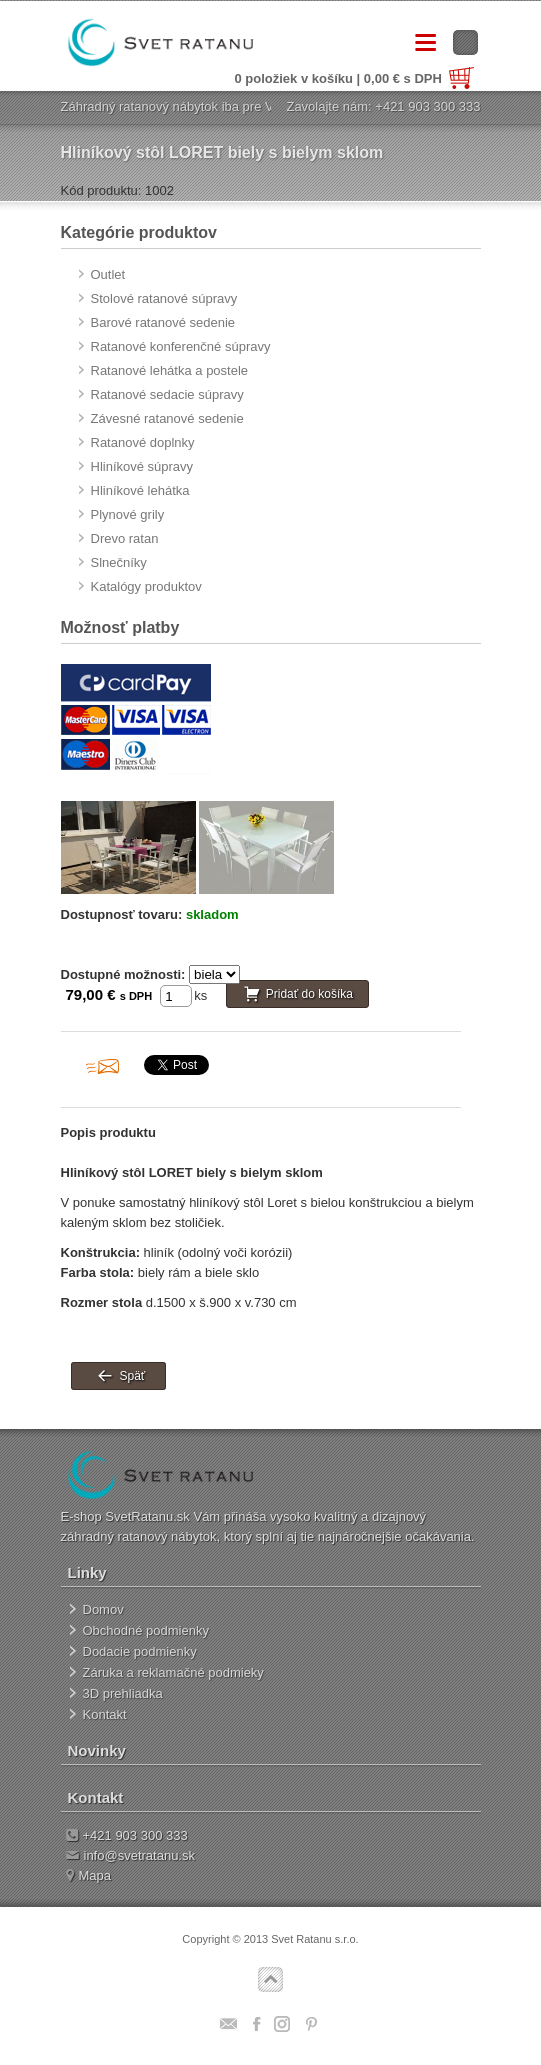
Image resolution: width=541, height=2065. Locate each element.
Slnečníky (119, 562)
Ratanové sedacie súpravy (167, 394)
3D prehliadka (123, 1693)
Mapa (89, 1875)
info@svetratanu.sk (130, 1855)
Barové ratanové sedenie (163, 322)
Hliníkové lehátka (140, 490)
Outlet (108, 274)
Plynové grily (128, 514)
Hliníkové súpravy (142, 466)
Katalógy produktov (146, 586)
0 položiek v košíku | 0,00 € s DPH (354, 78)
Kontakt (105, 1714)
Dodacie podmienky (140, 1651)
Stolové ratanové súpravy (164, 298)
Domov (103, 1609)
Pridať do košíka (309, 995)
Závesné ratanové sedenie (167, 418)
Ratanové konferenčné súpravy (181, 346)
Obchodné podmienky (146, 1630)
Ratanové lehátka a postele (170, 370)
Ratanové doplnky (143, 442)
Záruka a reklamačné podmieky (173, 1672)
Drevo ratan (125, 538)
